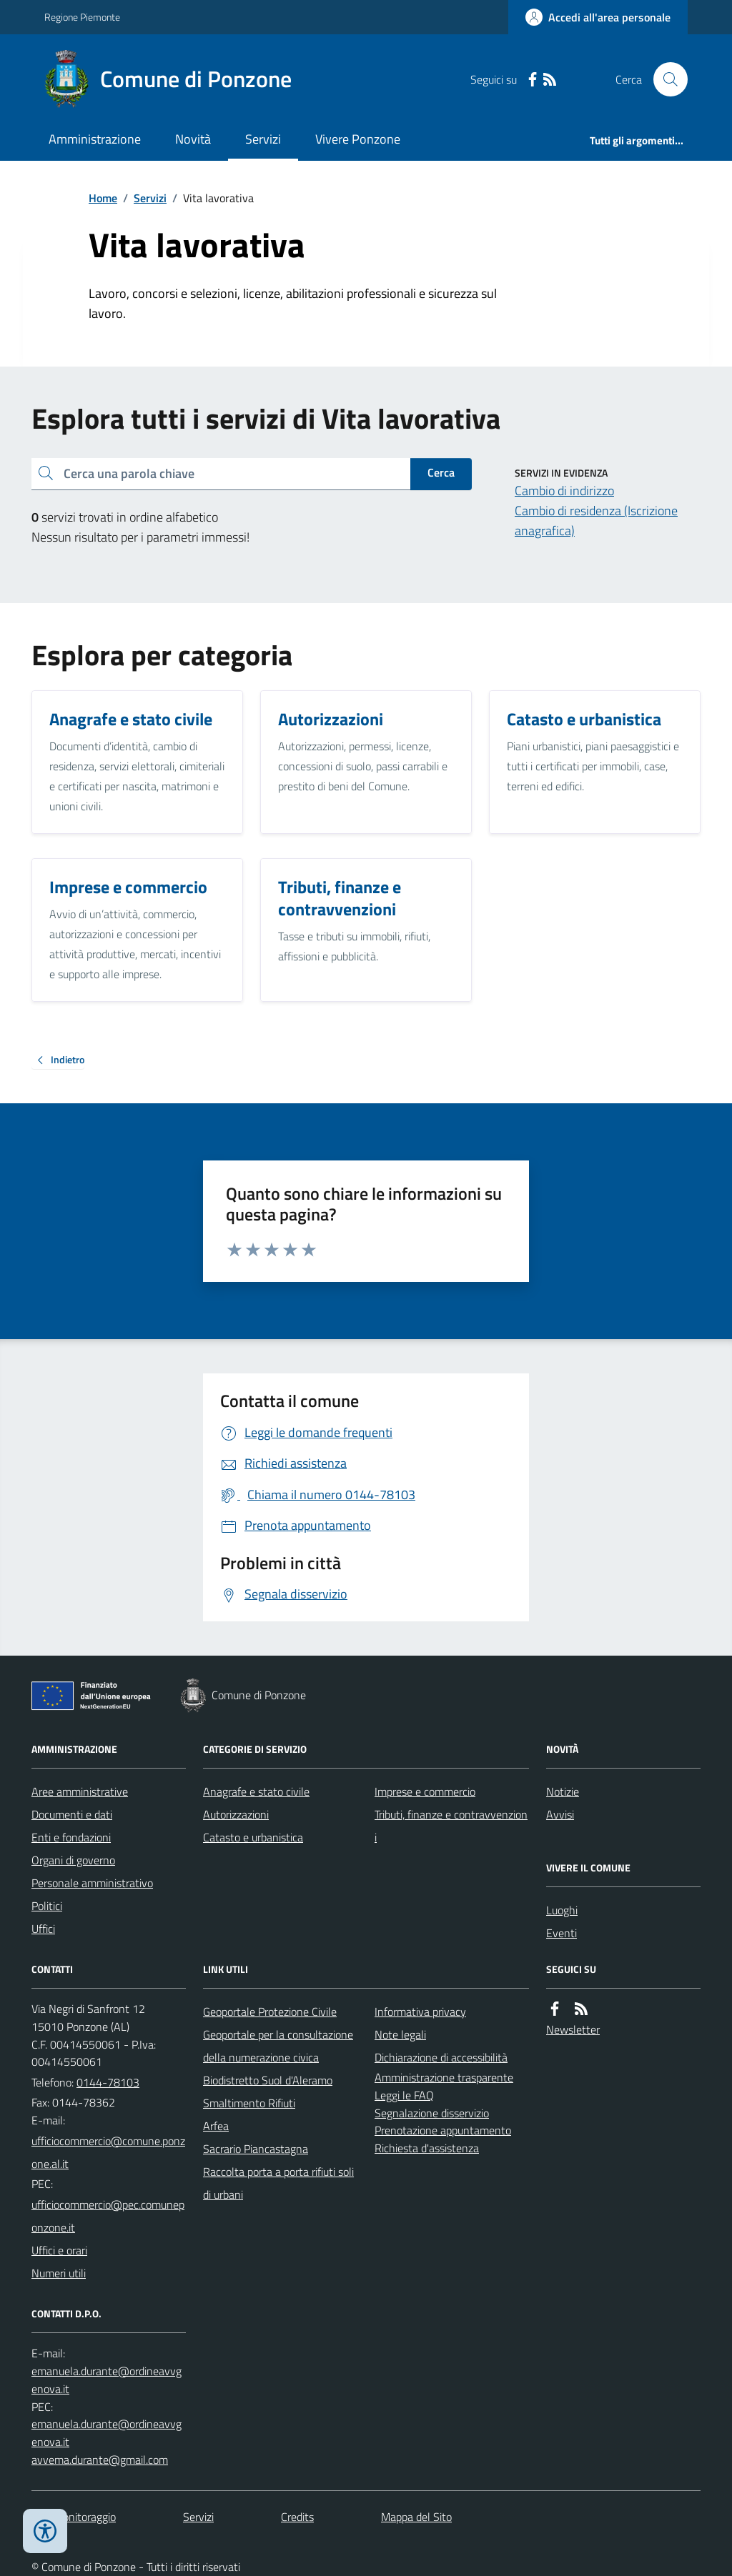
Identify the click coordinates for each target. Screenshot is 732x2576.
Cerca (441, 472)
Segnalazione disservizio (432, 2113)
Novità (193, 139)
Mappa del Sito (416, 2516)
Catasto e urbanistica (253, 1837)
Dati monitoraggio (73, 2516)
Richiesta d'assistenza (427, 2148)
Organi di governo (73, 1860)
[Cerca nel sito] (665, 79)
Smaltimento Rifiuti (249, 2103)
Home (103, 198)
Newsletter (573, 2029)
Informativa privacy (420, 2011)
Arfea (216, 2125)
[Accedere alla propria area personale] (598, 17)
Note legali (400, 2034)
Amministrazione (95, 139)
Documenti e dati (71, 1814)
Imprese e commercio (425, 1791)
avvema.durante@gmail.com (99, 2459)
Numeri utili (58, 2273)
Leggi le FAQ (404, 2095)
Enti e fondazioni (71, 1837)
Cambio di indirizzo (564, 490)
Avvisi (560, 1814)
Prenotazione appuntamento (443, 2130)
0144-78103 (107, 2082)
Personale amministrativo (92, 1882)
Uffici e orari (59, 2250)
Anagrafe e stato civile (256, 1791)
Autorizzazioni (236, 1814)
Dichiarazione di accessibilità (441, 2057)
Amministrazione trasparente (444, 2077)
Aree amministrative (79, 1791)
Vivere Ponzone (357, 139)
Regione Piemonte (82, 16)
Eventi (561, 1932)
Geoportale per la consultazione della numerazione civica (278, 2046)
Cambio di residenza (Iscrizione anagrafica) (596, 520)
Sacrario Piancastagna (255, 2148)
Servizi (263, 139)
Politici (46, 1905)
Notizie (562, 1791)
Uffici (43, 1928)
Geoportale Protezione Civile (270, 2011)
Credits (297, 2516)
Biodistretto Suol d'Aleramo (267, 2080)
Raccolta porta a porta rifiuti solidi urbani (278, 2183)
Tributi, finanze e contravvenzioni (451, 1826)
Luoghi (562, 1910)
